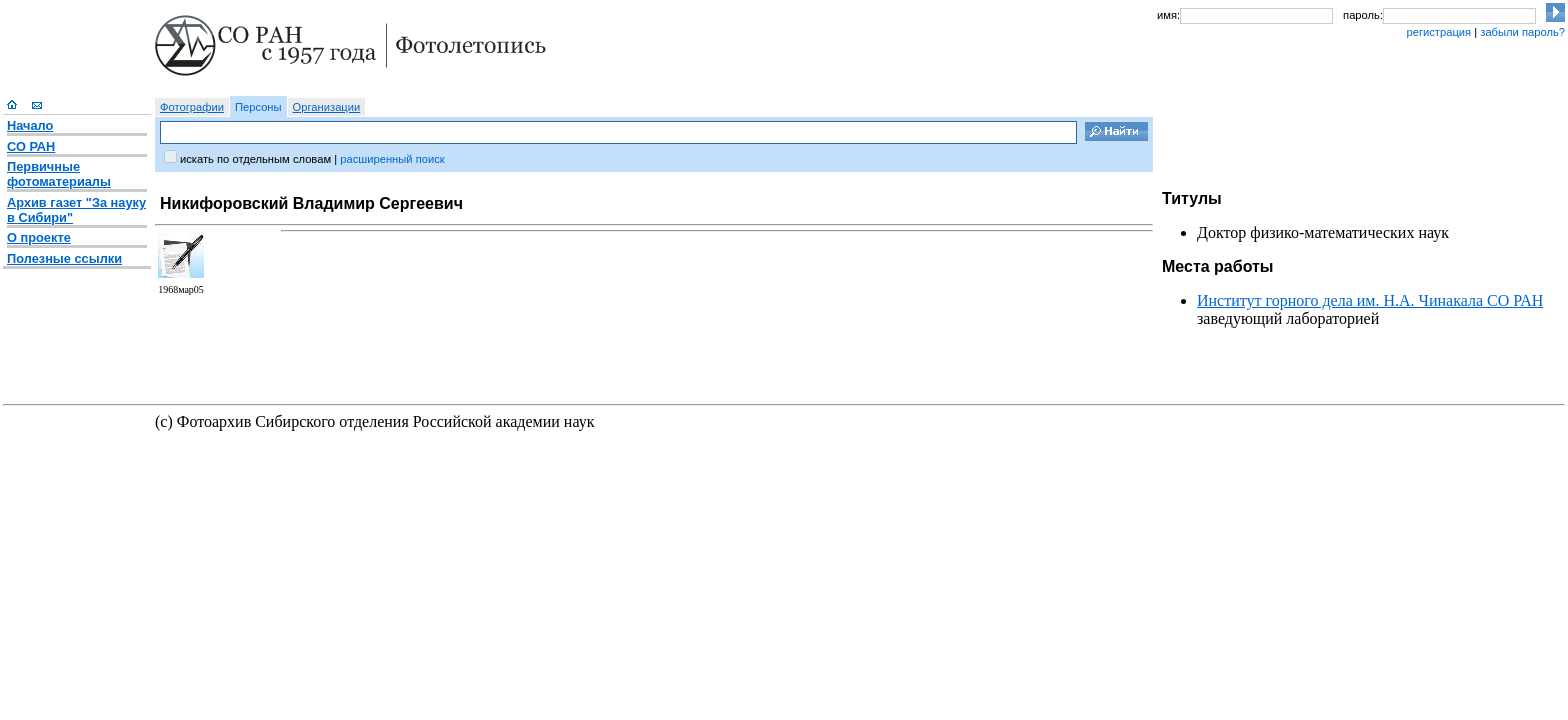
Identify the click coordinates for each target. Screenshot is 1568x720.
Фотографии (192, 107)
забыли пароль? (1522, 32)
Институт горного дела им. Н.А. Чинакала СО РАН (1370, 300)
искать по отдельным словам (255, 159)
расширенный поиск (392, 159)
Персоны (258, 107)
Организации (327, 107)
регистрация (1438, 32)
